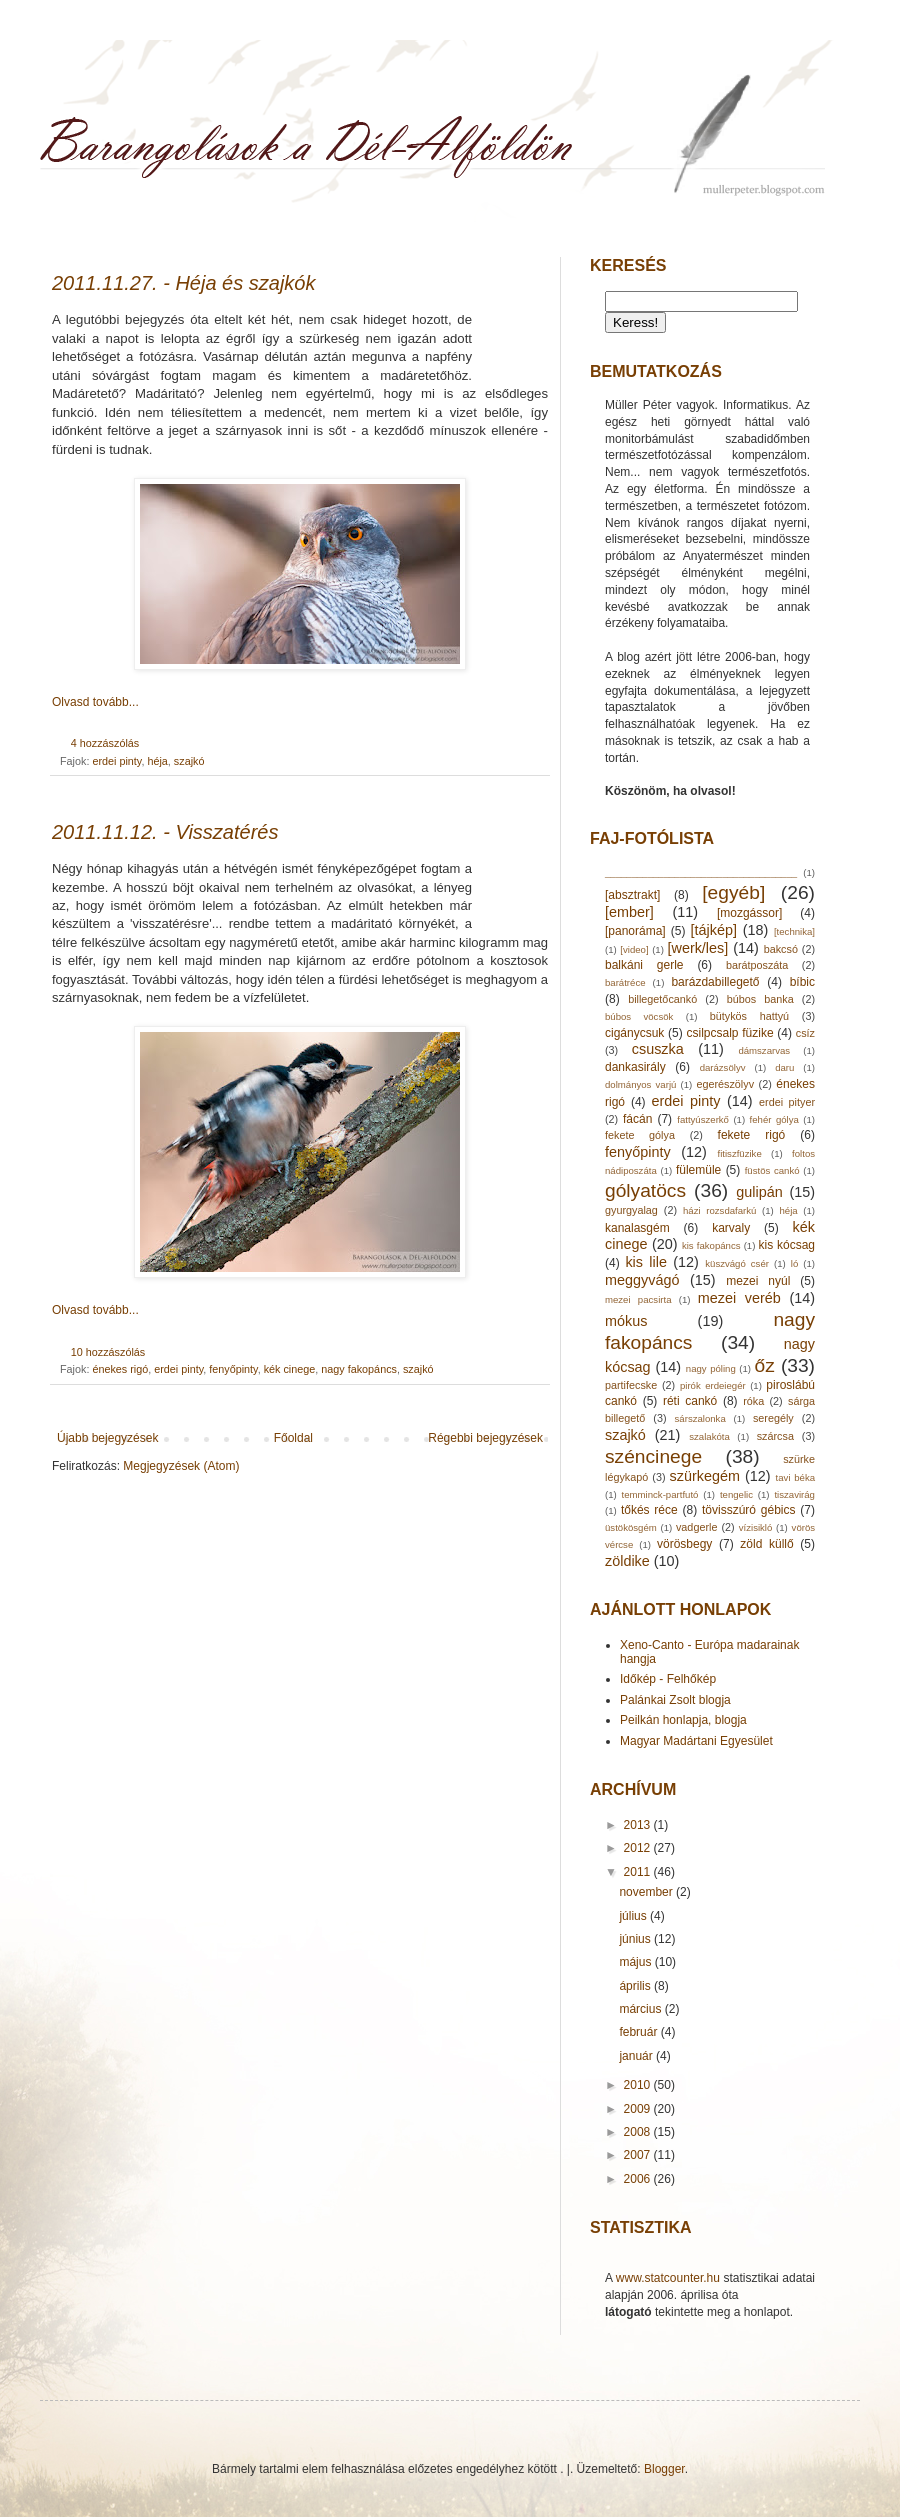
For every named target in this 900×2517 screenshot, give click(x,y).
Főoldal (293, 1438)
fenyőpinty (233, 1369)
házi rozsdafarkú (719, 1210)
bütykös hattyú (749, 1016)
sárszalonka (700, 1418)
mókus (626, 1321)
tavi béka (795, 1477)
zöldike (627, 1561)
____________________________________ (701, 872)
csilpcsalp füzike (730, 1033)
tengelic (736, 1494)
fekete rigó (752, 1135)
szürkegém (705, 1476)
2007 (639, 2155)
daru (784, 1067)
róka (753, 1401)
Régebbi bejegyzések (485, 1438)
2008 (639, 2132)
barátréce (625, 982)
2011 (639, 1872)
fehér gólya (774, 1119)
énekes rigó (120, 1369)
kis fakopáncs (711, 1245)
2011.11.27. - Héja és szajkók (184, 283)
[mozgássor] (749, 913)
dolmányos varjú (640, 1084)
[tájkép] (714, 930)
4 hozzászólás (105, 743)
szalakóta (709, 1436)
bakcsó (781, 949)
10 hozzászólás (108, 1352)
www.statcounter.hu (668, 2278)
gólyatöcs (645, 1190)
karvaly (731, 1228)
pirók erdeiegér (713, 1385)
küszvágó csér (737, 1263)
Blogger (664, 2469)
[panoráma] (635, 931)
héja (157, 761)
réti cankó (690, 1401)
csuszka (658, 1049)
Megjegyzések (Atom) (181, 1466)
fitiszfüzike (739, 1153)
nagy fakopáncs (359, 1369)
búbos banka (760, 999)
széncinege (653, 1456)
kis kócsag (787, 1245)
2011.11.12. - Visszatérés (165, 832)
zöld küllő (766, 1544)
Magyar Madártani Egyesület (696, 1741)
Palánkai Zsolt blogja (675, 1700)
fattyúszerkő (703, 1119)
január (637, 2056)
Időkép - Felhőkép (668, 1679)
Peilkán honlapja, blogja (683, 1720)
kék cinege (290, 1369)
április (636, 1986)
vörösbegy (684, 1544)
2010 (639, 2085)
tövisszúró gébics (749, 1510)
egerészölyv (725, 1084)
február (639, 2032)
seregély (773, 1418)
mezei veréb (739, 1298)
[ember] (629, 912)
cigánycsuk (634, 1033)
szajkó (189, 761)
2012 (639, 1848)
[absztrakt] (632, 895)
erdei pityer (787, 1102)
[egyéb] (733, 892)
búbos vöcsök (639, 1016)
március (641, 2009)
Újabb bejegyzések (107, 1438)
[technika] (794, 931)
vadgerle (696, 1527)
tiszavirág (794, 1494)
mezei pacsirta (638, 1299)
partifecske (631, 1385)
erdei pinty (116, 761)
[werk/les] (697, 948)
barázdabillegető (715, 982)
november (647, 1892)
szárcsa (775, 1436)
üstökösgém (631, 1527)
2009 (639, 2109)
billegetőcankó (662, 999)
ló (794, 1263)
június (636, 1939)
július (634, 1916)
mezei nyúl (758, 1281)
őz (764, 1365)
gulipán (759, 1192)
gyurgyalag (631, 1210)
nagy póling (711, 1368)
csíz (805, 1033)
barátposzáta (757, 965)
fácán (637, 1119)
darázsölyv (723, 1067)
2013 (639, 1825)
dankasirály (635, 1067)
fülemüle (698, 1170)
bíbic (802, 982)
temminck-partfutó (660, 1494)
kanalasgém (637, 1228)
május (636, 1962)
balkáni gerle (644, 965)
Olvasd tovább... (95, 702)
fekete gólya (640, 1135)
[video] (634, 949)
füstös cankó (772, 1170)
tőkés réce (649, 1510)
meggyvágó (642, 1280)
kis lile (646, 1262)
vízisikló (756, 1527)
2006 (639, 2179)
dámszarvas (764, 1050)
